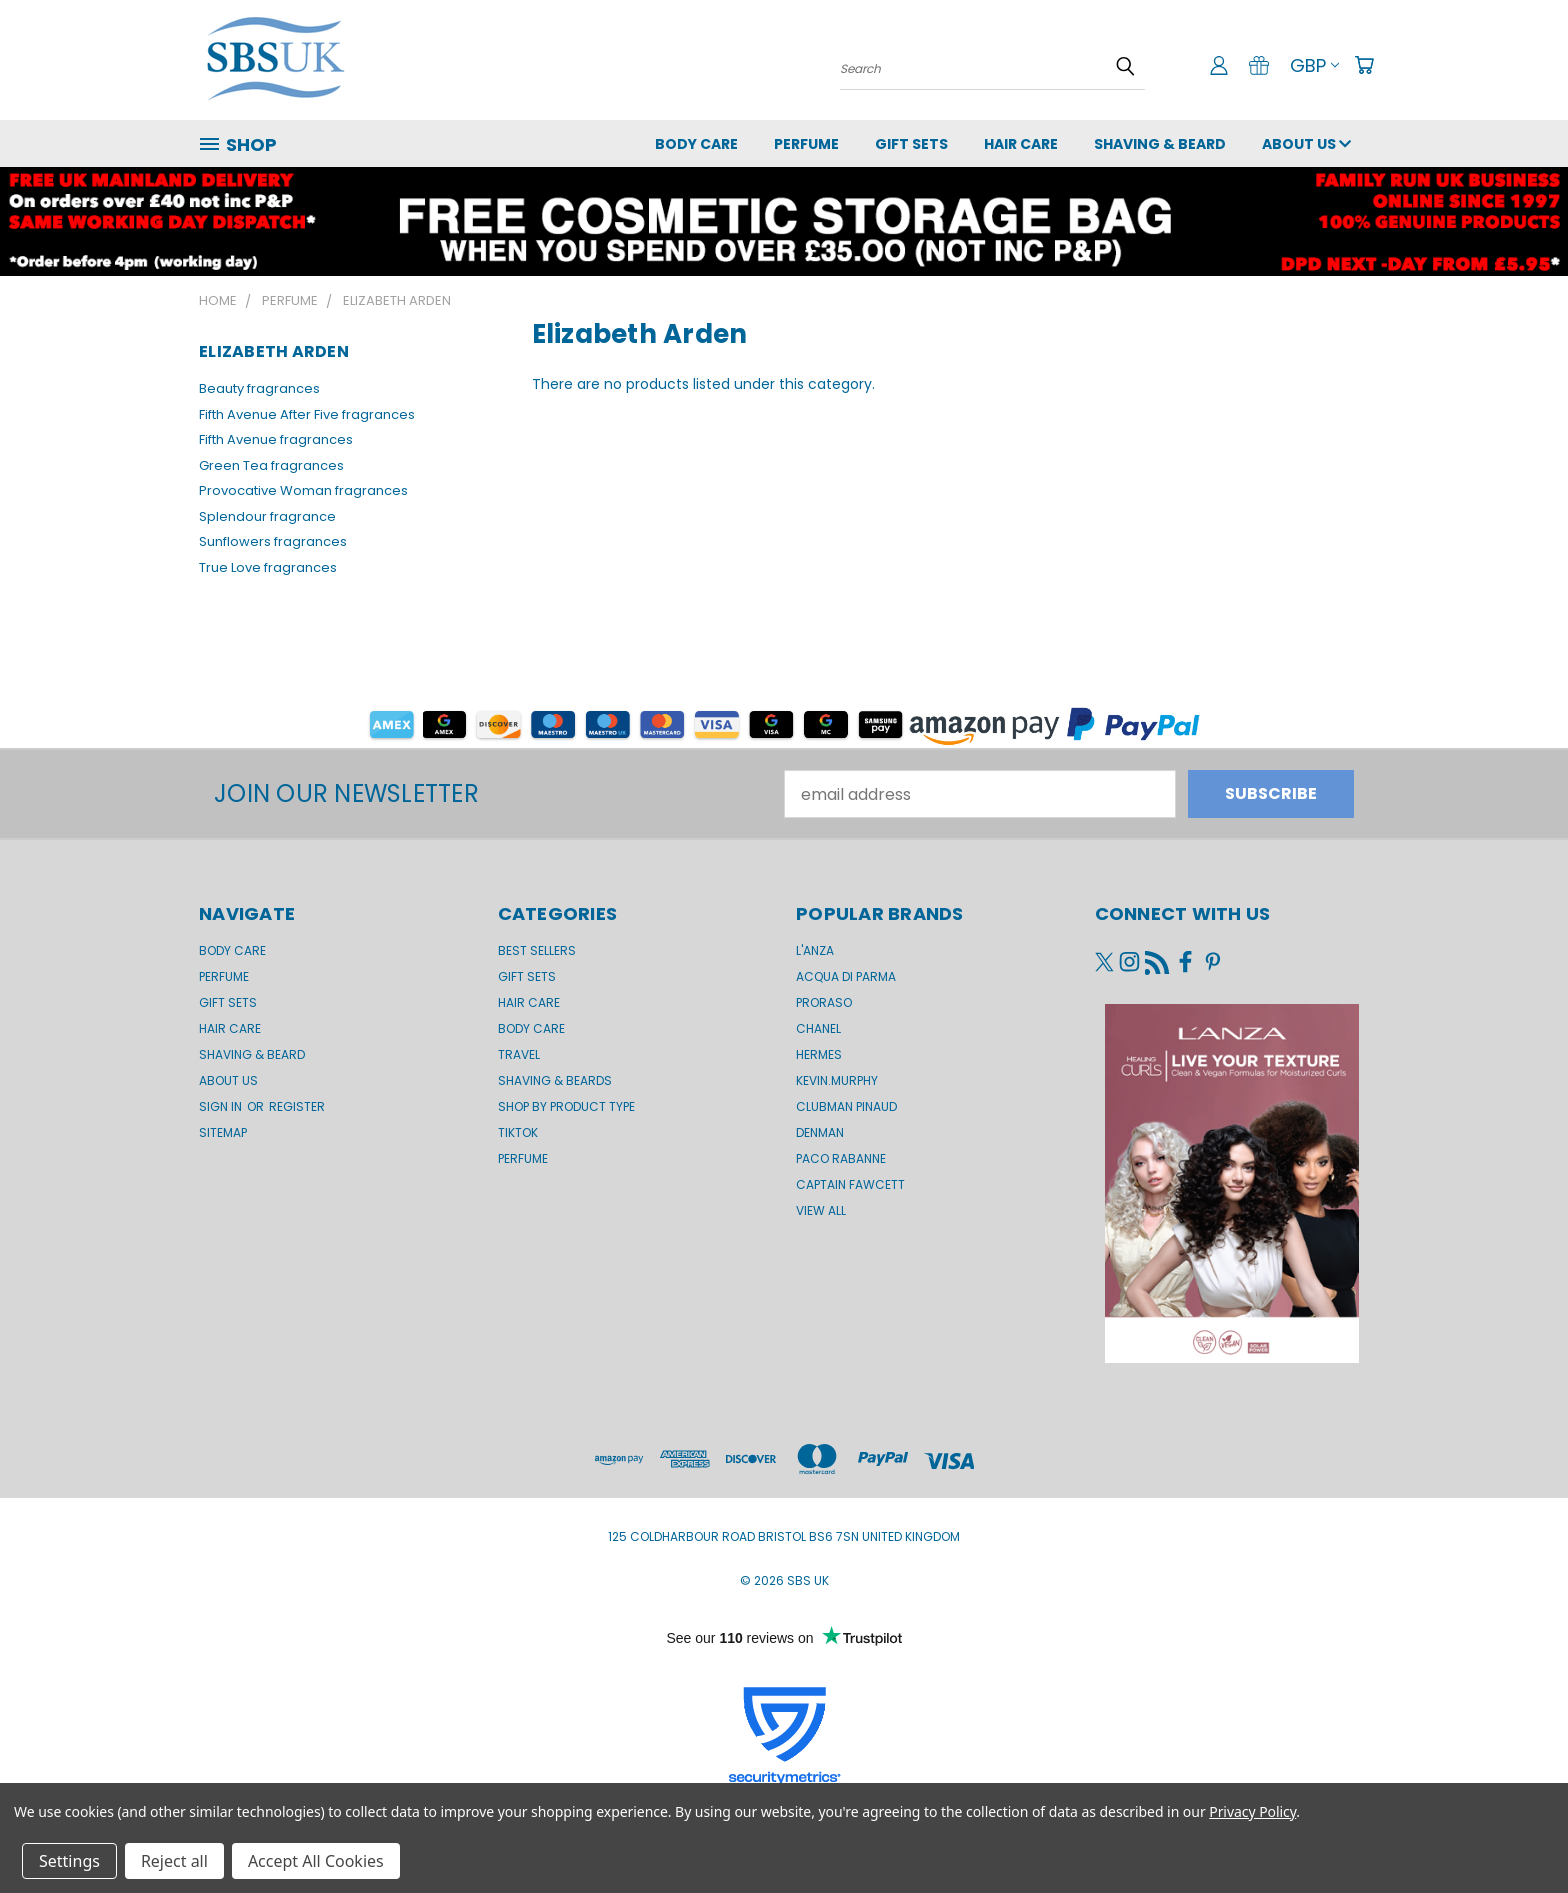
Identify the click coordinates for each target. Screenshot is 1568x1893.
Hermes (819, 1054)
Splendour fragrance (267, 516)
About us (1306, 144)
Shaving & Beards (555, 1080)
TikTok (518, 1132)
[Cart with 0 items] (1364, 65)
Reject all (174, 1861)
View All (821, 1210)
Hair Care (1021, 144)
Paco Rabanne (841, 1158)
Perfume (806, 144)
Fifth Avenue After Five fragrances (307, 414)
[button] (784, 724)
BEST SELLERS (537, 950)
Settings (69, 1861)
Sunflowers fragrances (273, 541)
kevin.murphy (837, 1080)
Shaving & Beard (1160, 144)
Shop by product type (566, 1106)
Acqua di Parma (846, 976)
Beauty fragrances (259, 388)
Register (297, 1106)
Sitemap (223, 1132)
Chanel (818, 1028)
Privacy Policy (1252, 1811)
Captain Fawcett (850, 1184)
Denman (820, 1132)
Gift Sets (527, 976)
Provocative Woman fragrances (303, 490)
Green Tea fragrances (271, 465)
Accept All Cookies (316, 1861)
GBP (1314, 65)
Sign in (222, 1106)
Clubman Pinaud (846, 1106)
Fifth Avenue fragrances (276, 439)
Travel (519, 1054)
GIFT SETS (911, 144)
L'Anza (815, 950)
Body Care (696, 144)
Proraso (824, 1002)
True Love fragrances (268, 567)
